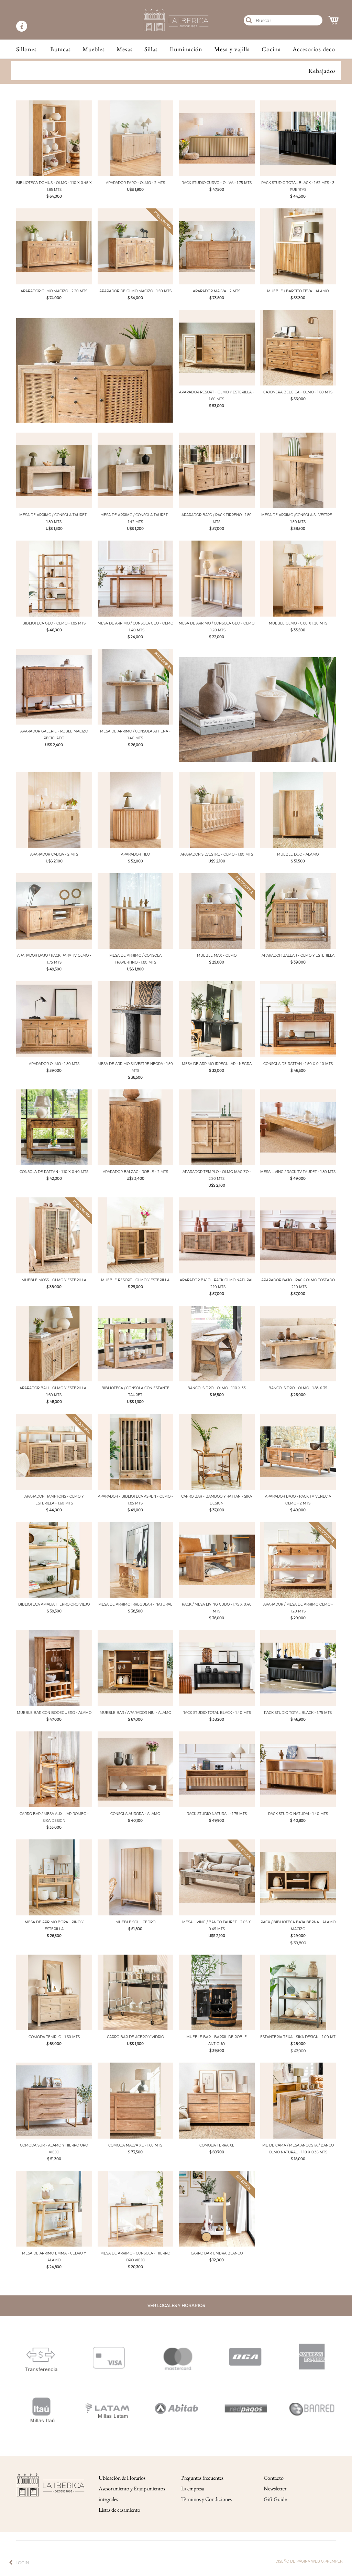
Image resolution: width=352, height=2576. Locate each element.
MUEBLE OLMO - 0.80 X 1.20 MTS (298, 623)
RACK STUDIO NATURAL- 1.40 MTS (298, 1814)
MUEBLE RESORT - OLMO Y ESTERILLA (135, 1280)
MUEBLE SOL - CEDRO (135, 1922)
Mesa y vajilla (232, 49)
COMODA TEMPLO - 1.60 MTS (54, 2037)
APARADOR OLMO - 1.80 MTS (54, 1064)
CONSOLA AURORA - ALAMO (135, 1814)
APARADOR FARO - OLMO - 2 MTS (135, 183)
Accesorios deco (314, 49)
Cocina (271, 49)
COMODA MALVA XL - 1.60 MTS (135, 2145)
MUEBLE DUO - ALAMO (298, 854)
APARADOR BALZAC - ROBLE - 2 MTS (135, 1172)
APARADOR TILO (135, 854)
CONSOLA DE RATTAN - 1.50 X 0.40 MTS (298, 1064)
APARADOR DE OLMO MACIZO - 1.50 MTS (135, 291)
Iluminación (186, 49)
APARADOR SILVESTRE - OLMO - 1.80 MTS (216, 854)
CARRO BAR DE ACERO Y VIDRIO (135, 2037)
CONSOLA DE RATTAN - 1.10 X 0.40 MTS (54, 1172)
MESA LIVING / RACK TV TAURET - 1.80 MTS (298, 1172)
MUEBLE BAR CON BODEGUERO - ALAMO (54, 1712)
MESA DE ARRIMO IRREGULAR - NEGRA (217, 1064)
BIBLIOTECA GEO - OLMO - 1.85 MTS (54, 623)
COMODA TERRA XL (216, 2145)
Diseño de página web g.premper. (309, 2561)
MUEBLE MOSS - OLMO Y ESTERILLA (54, 1280)
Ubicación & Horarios (122, 2477)
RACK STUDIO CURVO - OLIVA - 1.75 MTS (217, 183)
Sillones (26, 49)
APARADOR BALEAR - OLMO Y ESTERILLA (298, 955)
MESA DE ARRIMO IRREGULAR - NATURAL (135, 1604)
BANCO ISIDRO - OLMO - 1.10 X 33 (216, 1388)
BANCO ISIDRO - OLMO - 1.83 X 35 (297, 1388)
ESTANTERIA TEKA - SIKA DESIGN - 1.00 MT (298, 2037)
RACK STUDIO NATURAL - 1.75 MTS (217, 1814)
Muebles (93, 49)
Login (22, 2562)
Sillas (151, 49)
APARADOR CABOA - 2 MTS (54, 854)
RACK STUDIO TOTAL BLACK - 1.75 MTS (298, 1712)
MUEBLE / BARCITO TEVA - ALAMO (298, 291)
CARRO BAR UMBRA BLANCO (217, 2253)
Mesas (125, 49)
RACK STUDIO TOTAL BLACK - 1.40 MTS (217, 1712)
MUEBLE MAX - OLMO (216, 955)
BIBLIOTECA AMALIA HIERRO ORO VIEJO (54, 1604)
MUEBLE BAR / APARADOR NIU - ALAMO (135, 1712)
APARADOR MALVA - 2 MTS (216, 291)
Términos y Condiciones (206, 2499)
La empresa (192, 2488)
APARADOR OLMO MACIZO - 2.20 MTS (54, 291)
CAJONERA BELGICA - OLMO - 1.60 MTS (297, 392)
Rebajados (322, 71)
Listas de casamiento (119, 2509)
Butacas (60, 49)
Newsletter (275, 2488)
